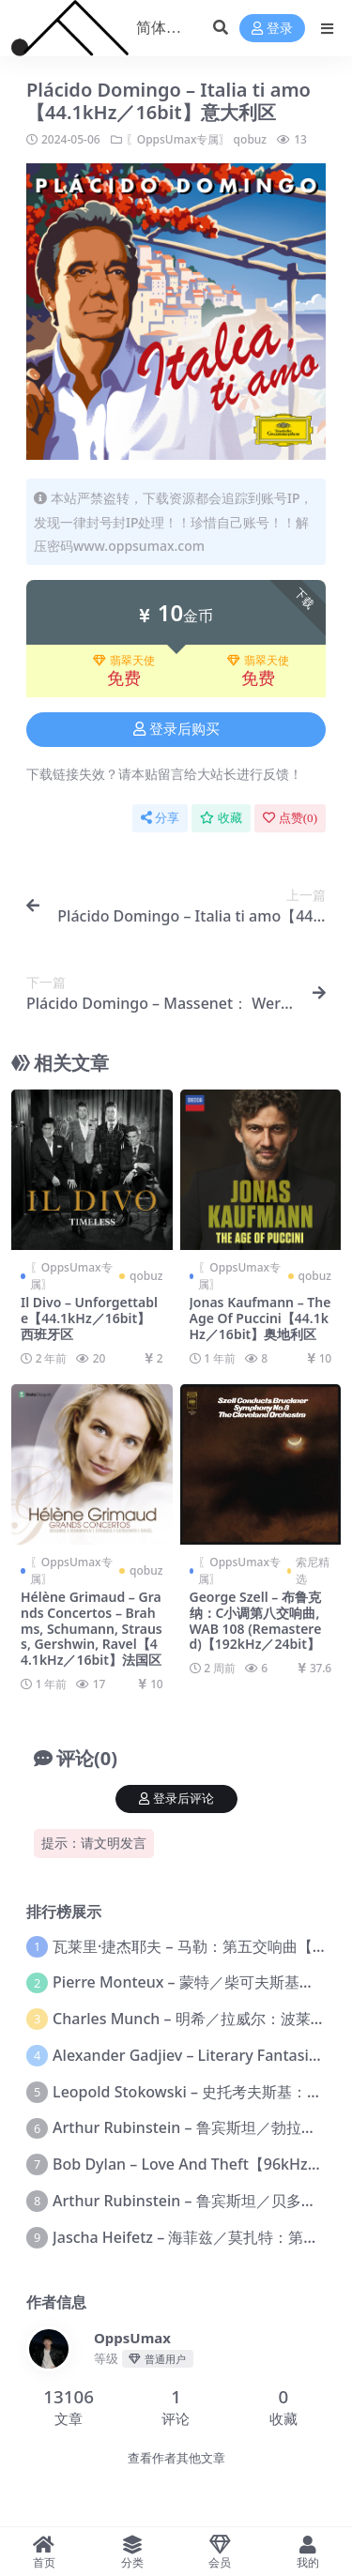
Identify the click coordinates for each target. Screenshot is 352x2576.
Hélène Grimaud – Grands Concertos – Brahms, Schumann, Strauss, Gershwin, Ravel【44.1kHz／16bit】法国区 (91, 1628)
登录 (272, 29)
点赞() (290, 818)
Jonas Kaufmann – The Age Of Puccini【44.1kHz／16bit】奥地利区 (260, 1318)
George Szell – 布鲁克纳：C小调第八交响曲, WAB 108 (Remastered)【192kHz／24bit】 (256, 1620)
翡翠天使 (124, 660)
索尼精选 (312, 1570)
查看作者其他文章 (176, 2458)
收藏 (221, 818)
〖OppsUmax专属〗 (178, 139)
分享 (160, 818)
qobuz (250, 139)
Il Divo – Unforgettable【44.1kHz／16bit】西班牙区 (89, 1318)
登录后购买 (176, 729)
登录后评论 (176, 1798)
